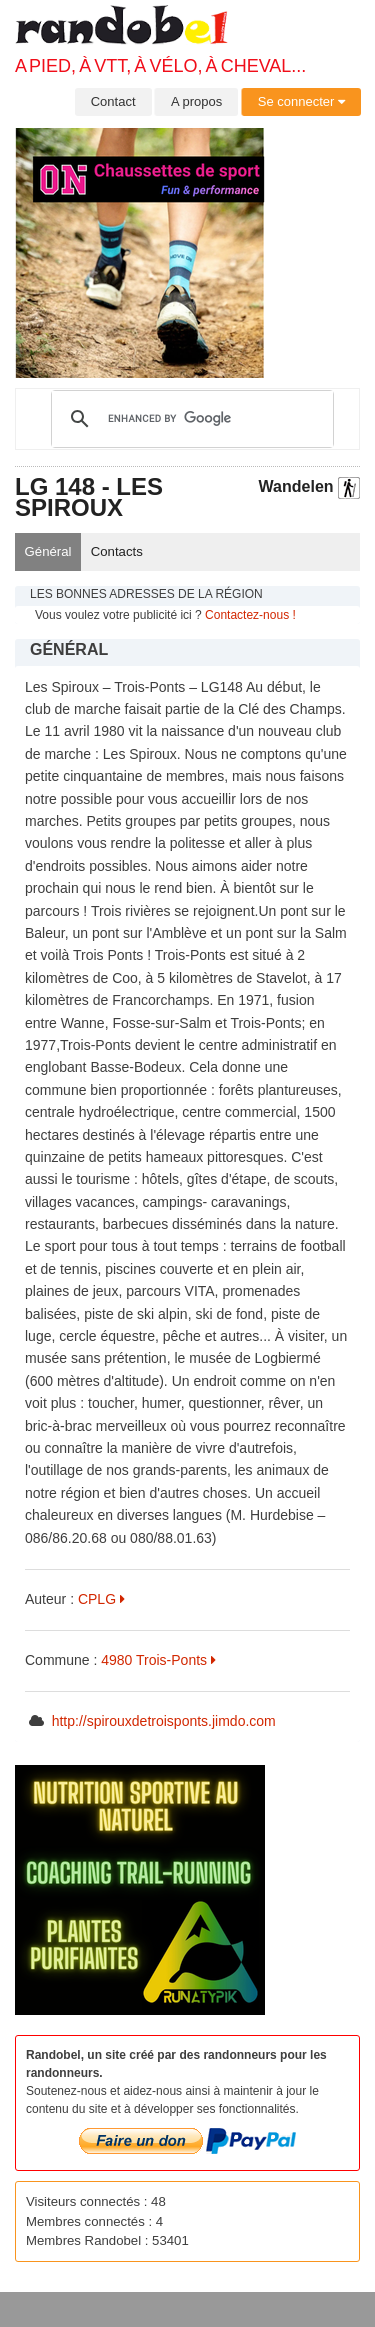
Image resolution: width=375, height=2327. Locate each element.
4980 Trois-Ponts (158, 1660)
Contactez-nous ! (250, 615)
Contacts (117, 551)
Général (48, 551)
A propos (196, 101)
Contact (113, 101)
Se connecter (301, 101)
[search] (189, 419)
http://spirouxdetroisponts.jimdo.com (164, 1721)
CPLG (101, 1599)
